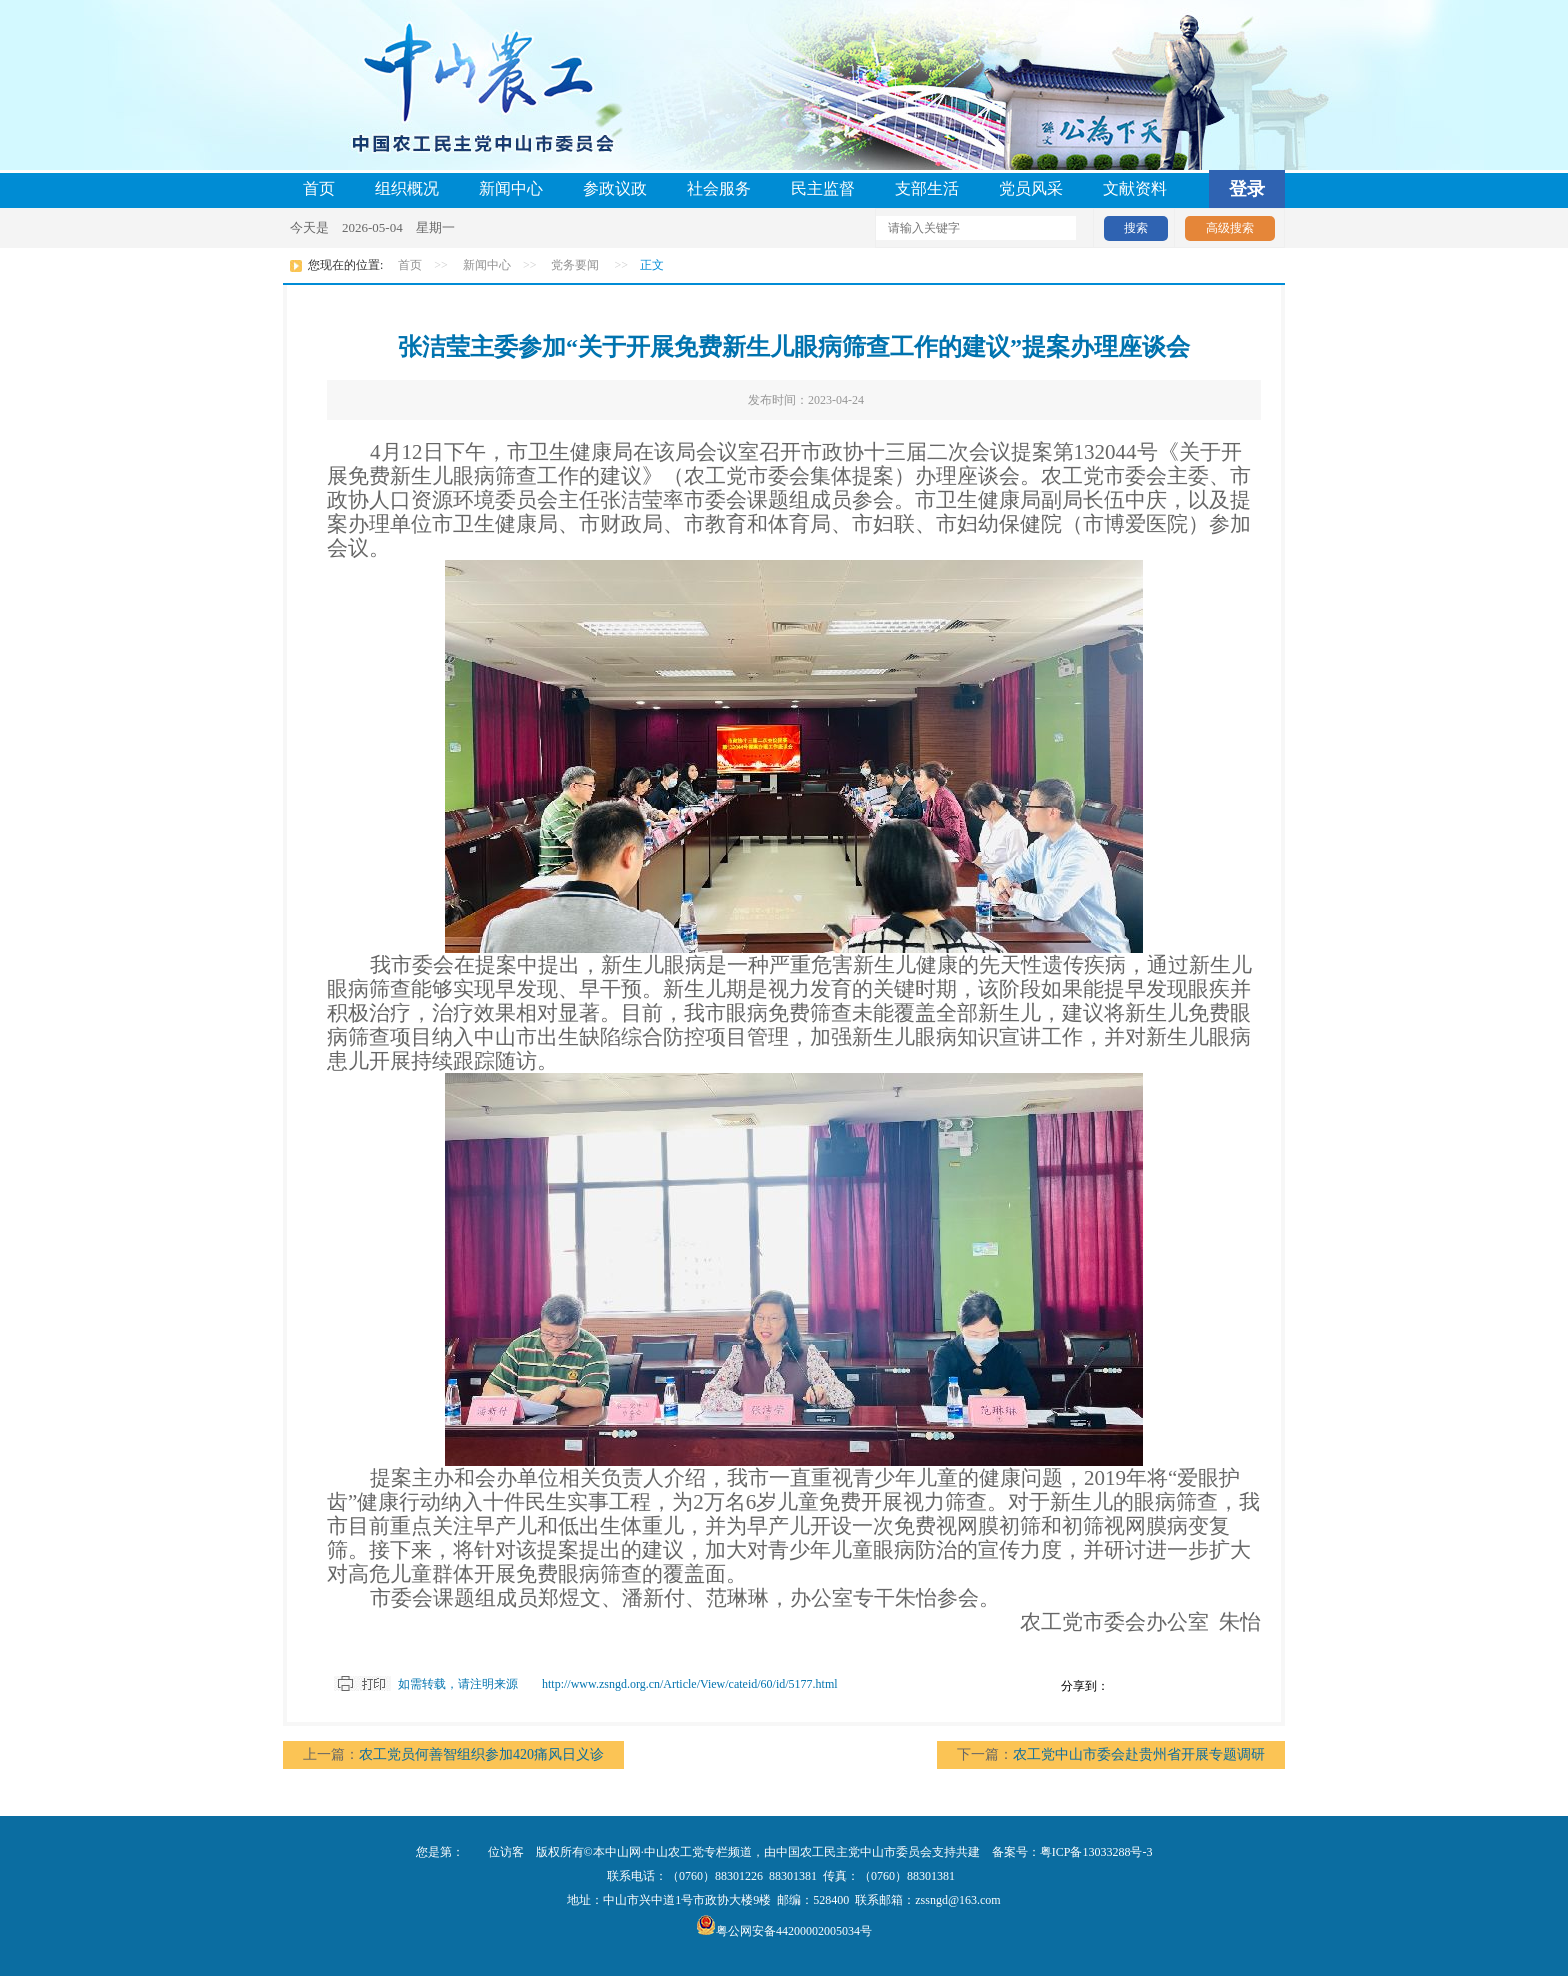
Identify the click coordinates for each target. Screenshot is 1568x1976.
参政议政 (615, 188)
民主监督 (823, 188)
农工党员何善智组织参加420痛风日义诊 (481, 1754)
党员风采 (1031, 188)
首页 (319, 188)
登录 (1247, 189)
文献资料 (1135, 188)
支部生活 (927, 188)
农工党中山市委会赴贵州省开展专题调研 (1139, 1754)
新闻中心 (511, 188)
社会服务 (719, 188)
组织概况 (407, 188)
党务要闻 (575, 265)
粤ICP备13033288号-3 (1096, 1852)
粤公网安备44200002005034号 (784, 1931)
